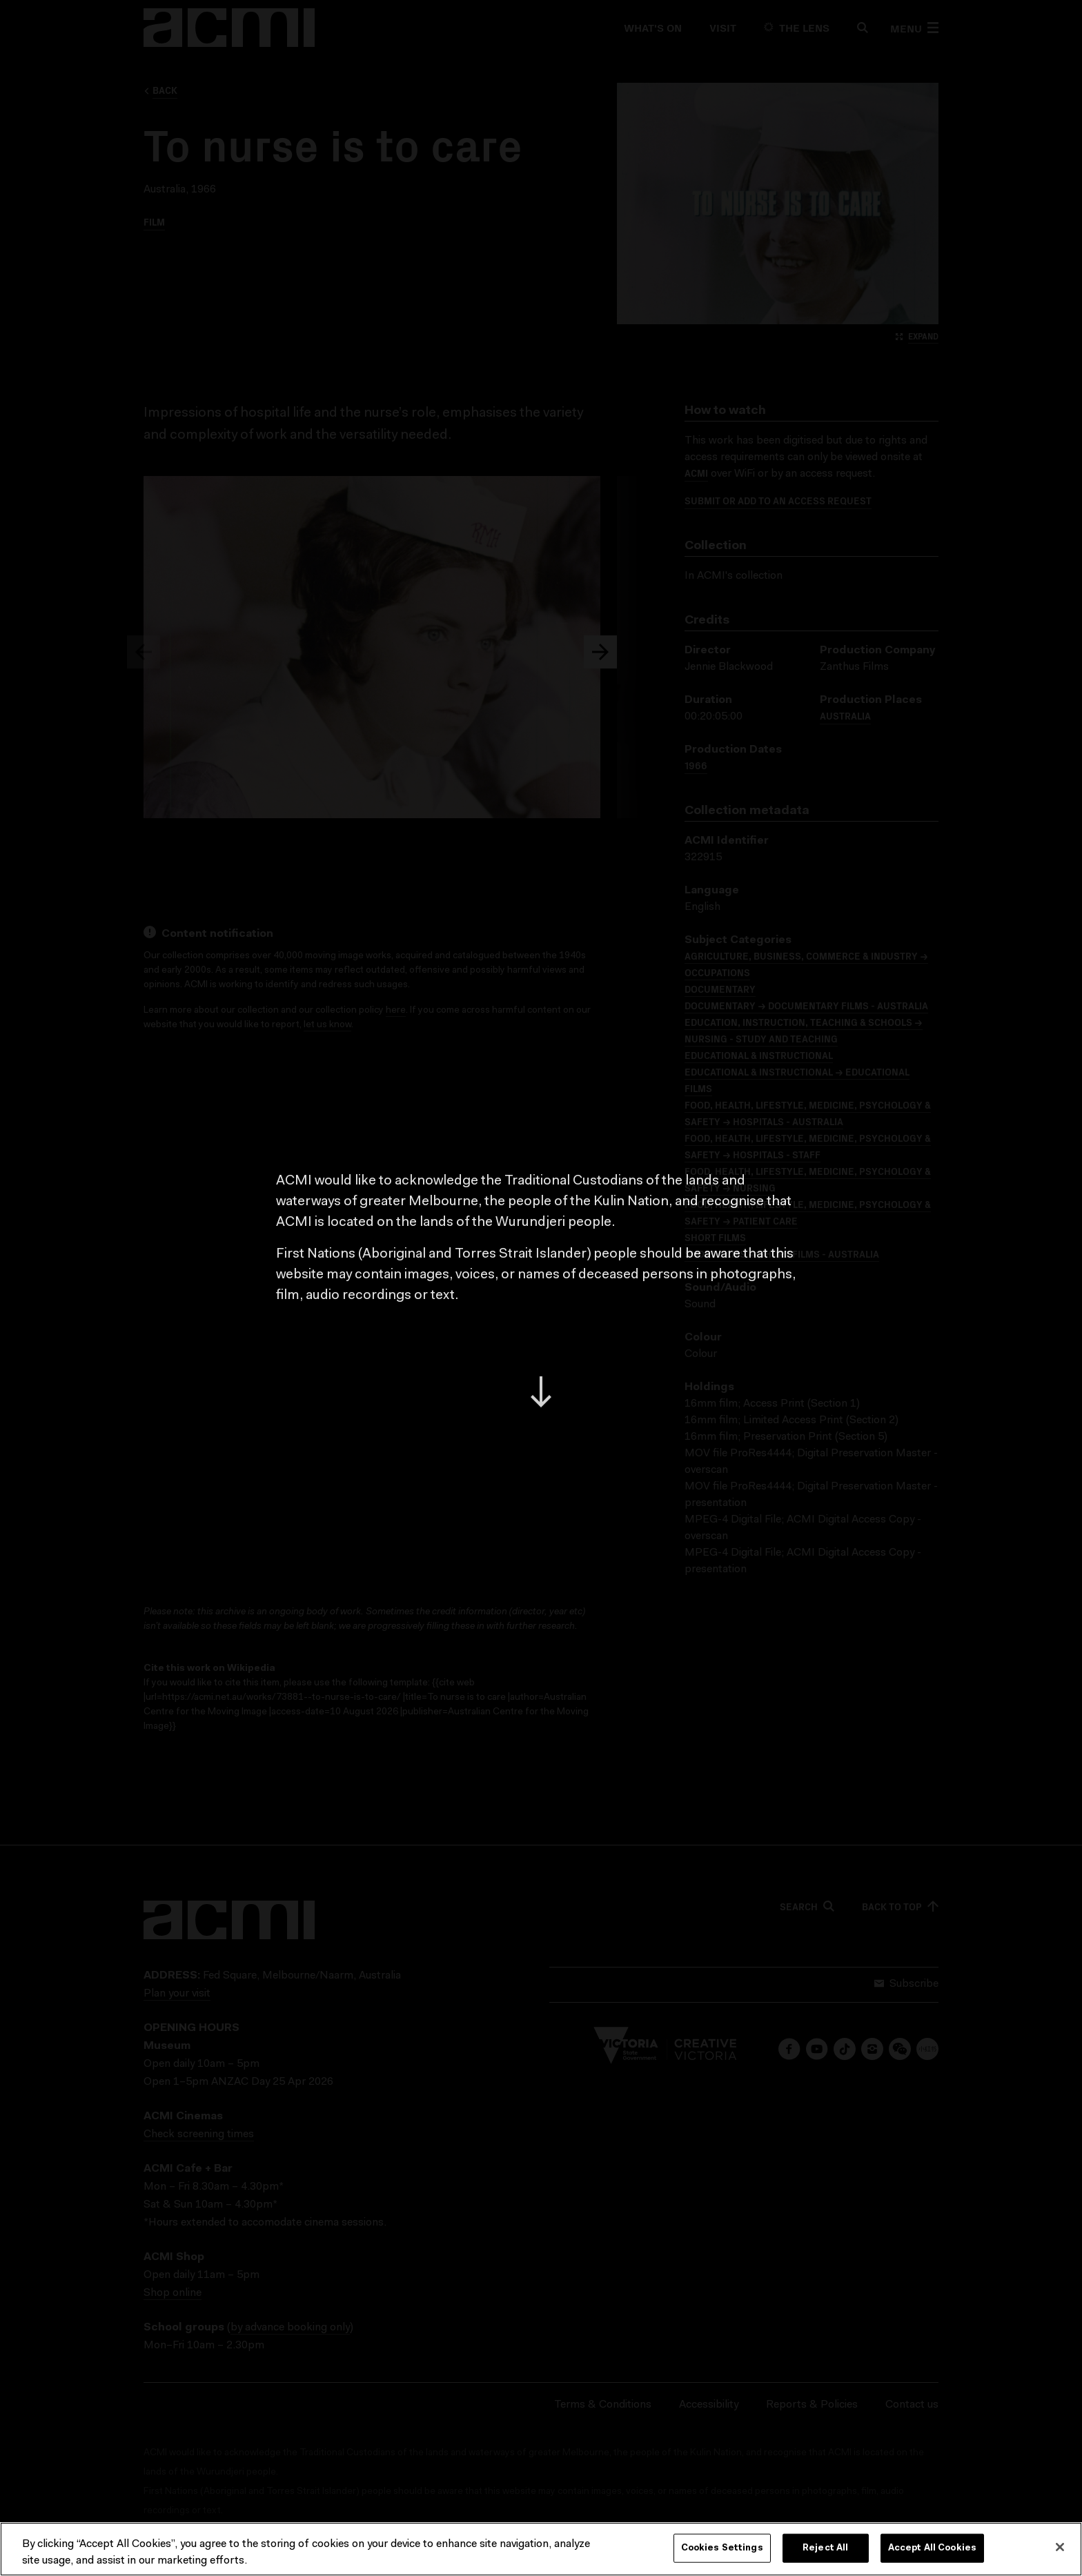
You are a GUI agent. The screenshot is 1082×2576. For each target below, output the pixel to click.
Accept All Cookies (932, 2548)
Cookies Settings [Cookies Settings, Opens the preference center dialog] (722, 2548)
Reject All (825, 2548)
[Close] (1060, 2547)
